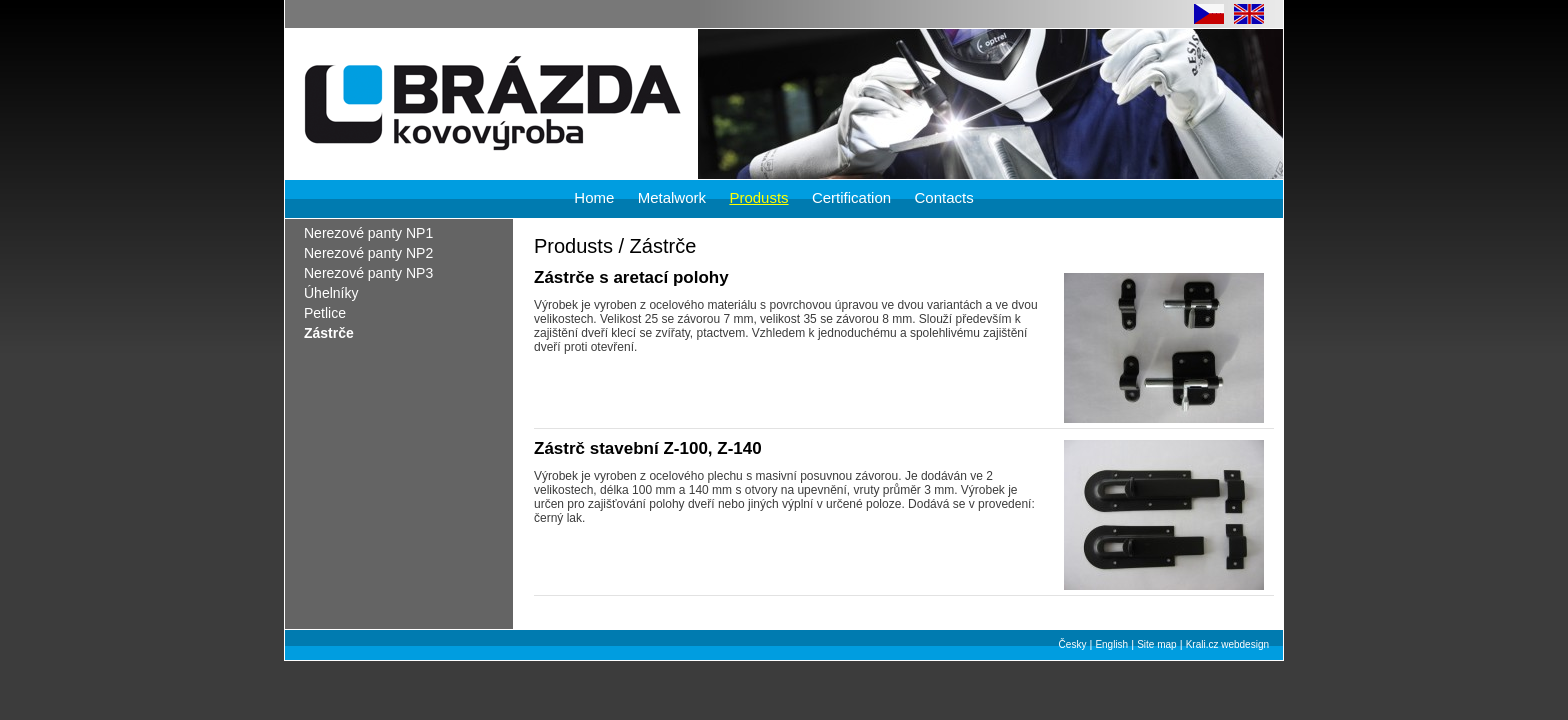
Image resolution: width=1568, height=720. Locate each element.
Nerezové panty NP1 (368, 233)
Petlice (325, 313)
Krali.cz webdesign (1227, 644)
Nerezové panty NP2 (368, 253)
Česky (1073, 644)
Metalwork (672, 197)
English (1111, 644)
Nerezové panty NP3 (368, 273)
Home (594, 197)
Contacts (943, 197)
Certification (851, 197)
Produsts (758, 197)
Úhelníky (331, 293)
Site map (1156, 644)
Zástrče (329, 333)
